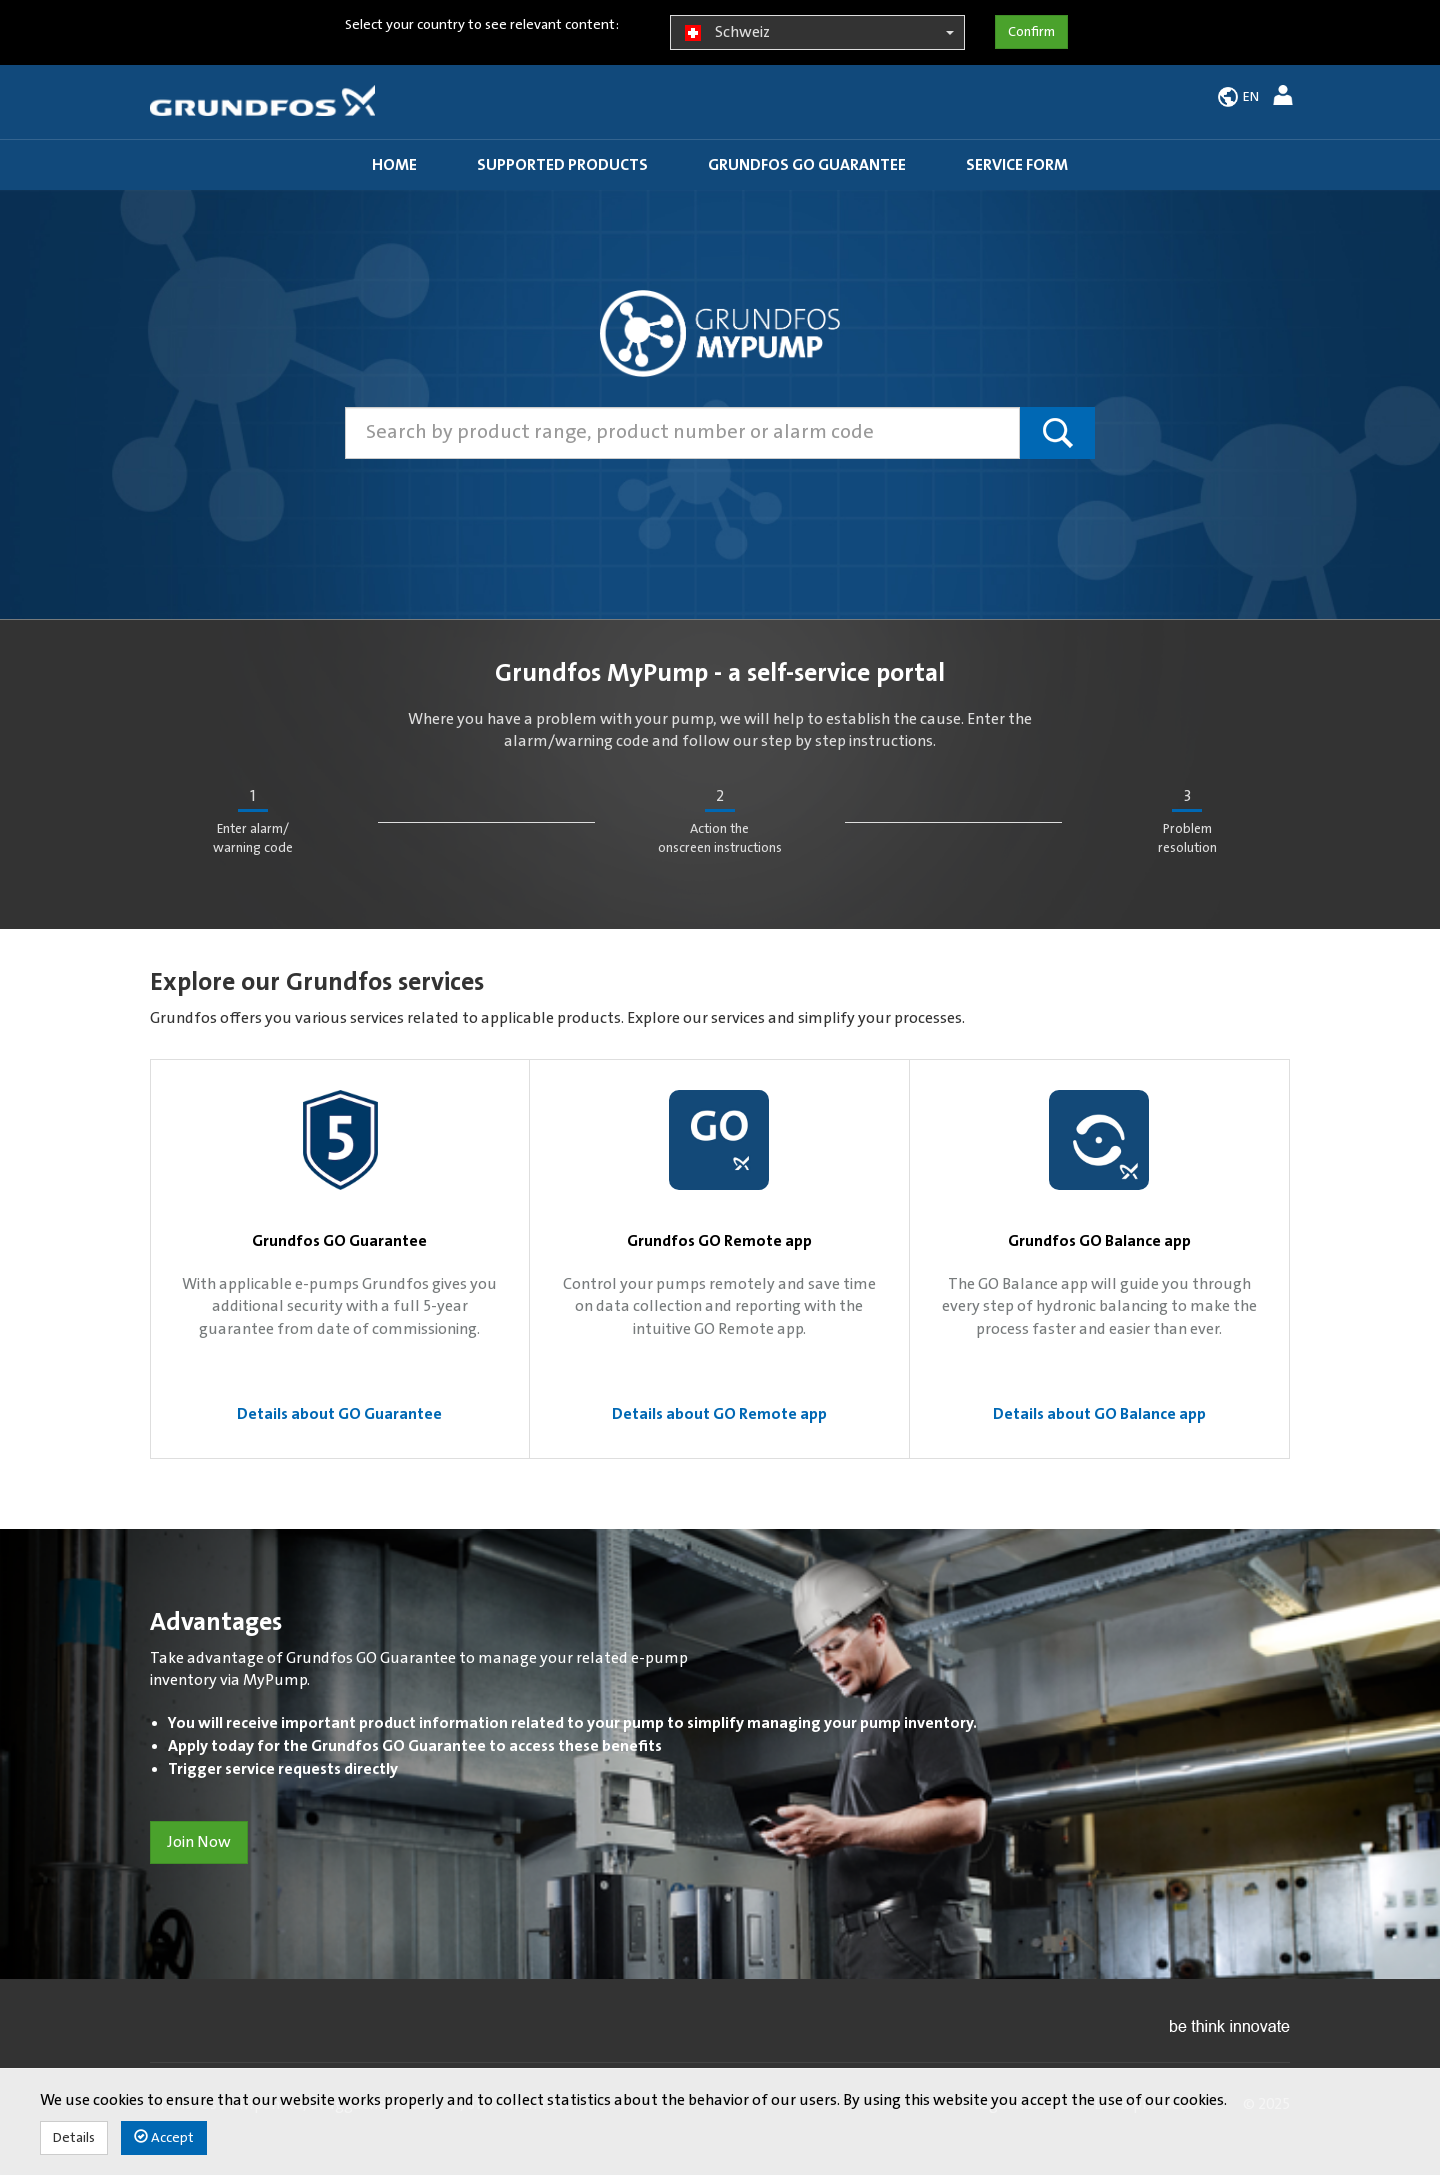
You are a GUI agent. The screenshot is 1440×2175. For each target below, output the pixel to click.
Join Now (199, 1842)
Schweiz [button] (817, 33)
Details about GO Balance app (1099, 1414)
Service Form (1017, 165)
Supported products (562, 165)
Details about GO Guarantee (339, 1414)
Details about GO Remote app (719, 1414)
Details (74, 2138)
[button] (1285, 98)
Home (394, 165)
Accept (164, 2137)
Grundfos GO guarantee (807, 165)
